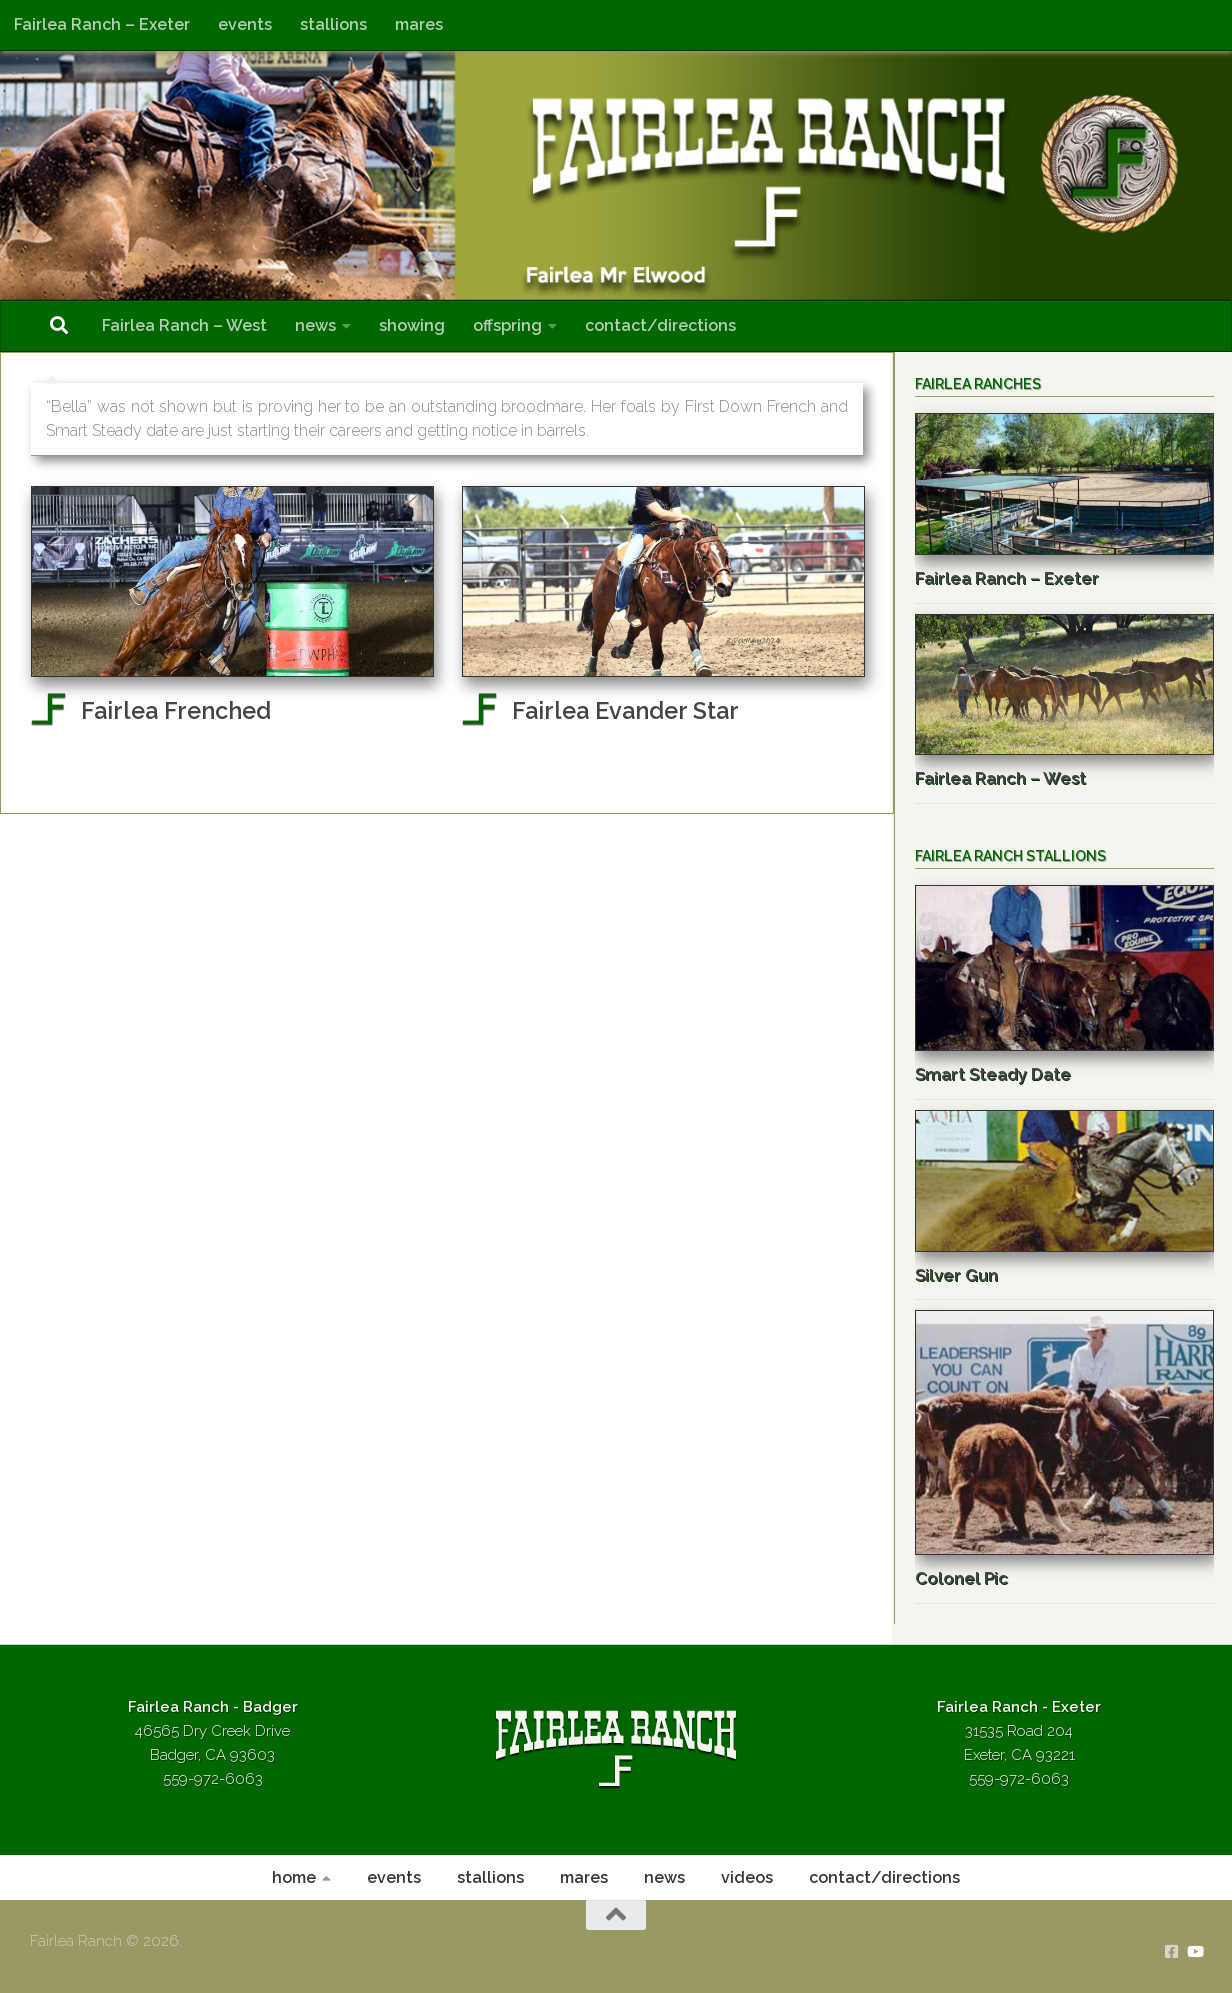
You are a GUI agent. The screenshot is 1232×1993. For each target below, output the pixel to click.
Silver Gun (956, 1275)
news (315, 325)
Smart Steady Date (993, 1074)
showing (412, 325)
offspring (507, 325)
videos (747, 1877)
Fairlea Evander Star (625, 710)
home (294, 1877)
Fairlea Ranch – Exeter (102, 24)
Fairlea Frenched (176, 710)
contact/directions (660, 325)
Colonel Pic (961, 1578)
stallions (333, 24)
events (245, 24)
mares (419, 24)
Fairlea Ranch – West (184, 325)
